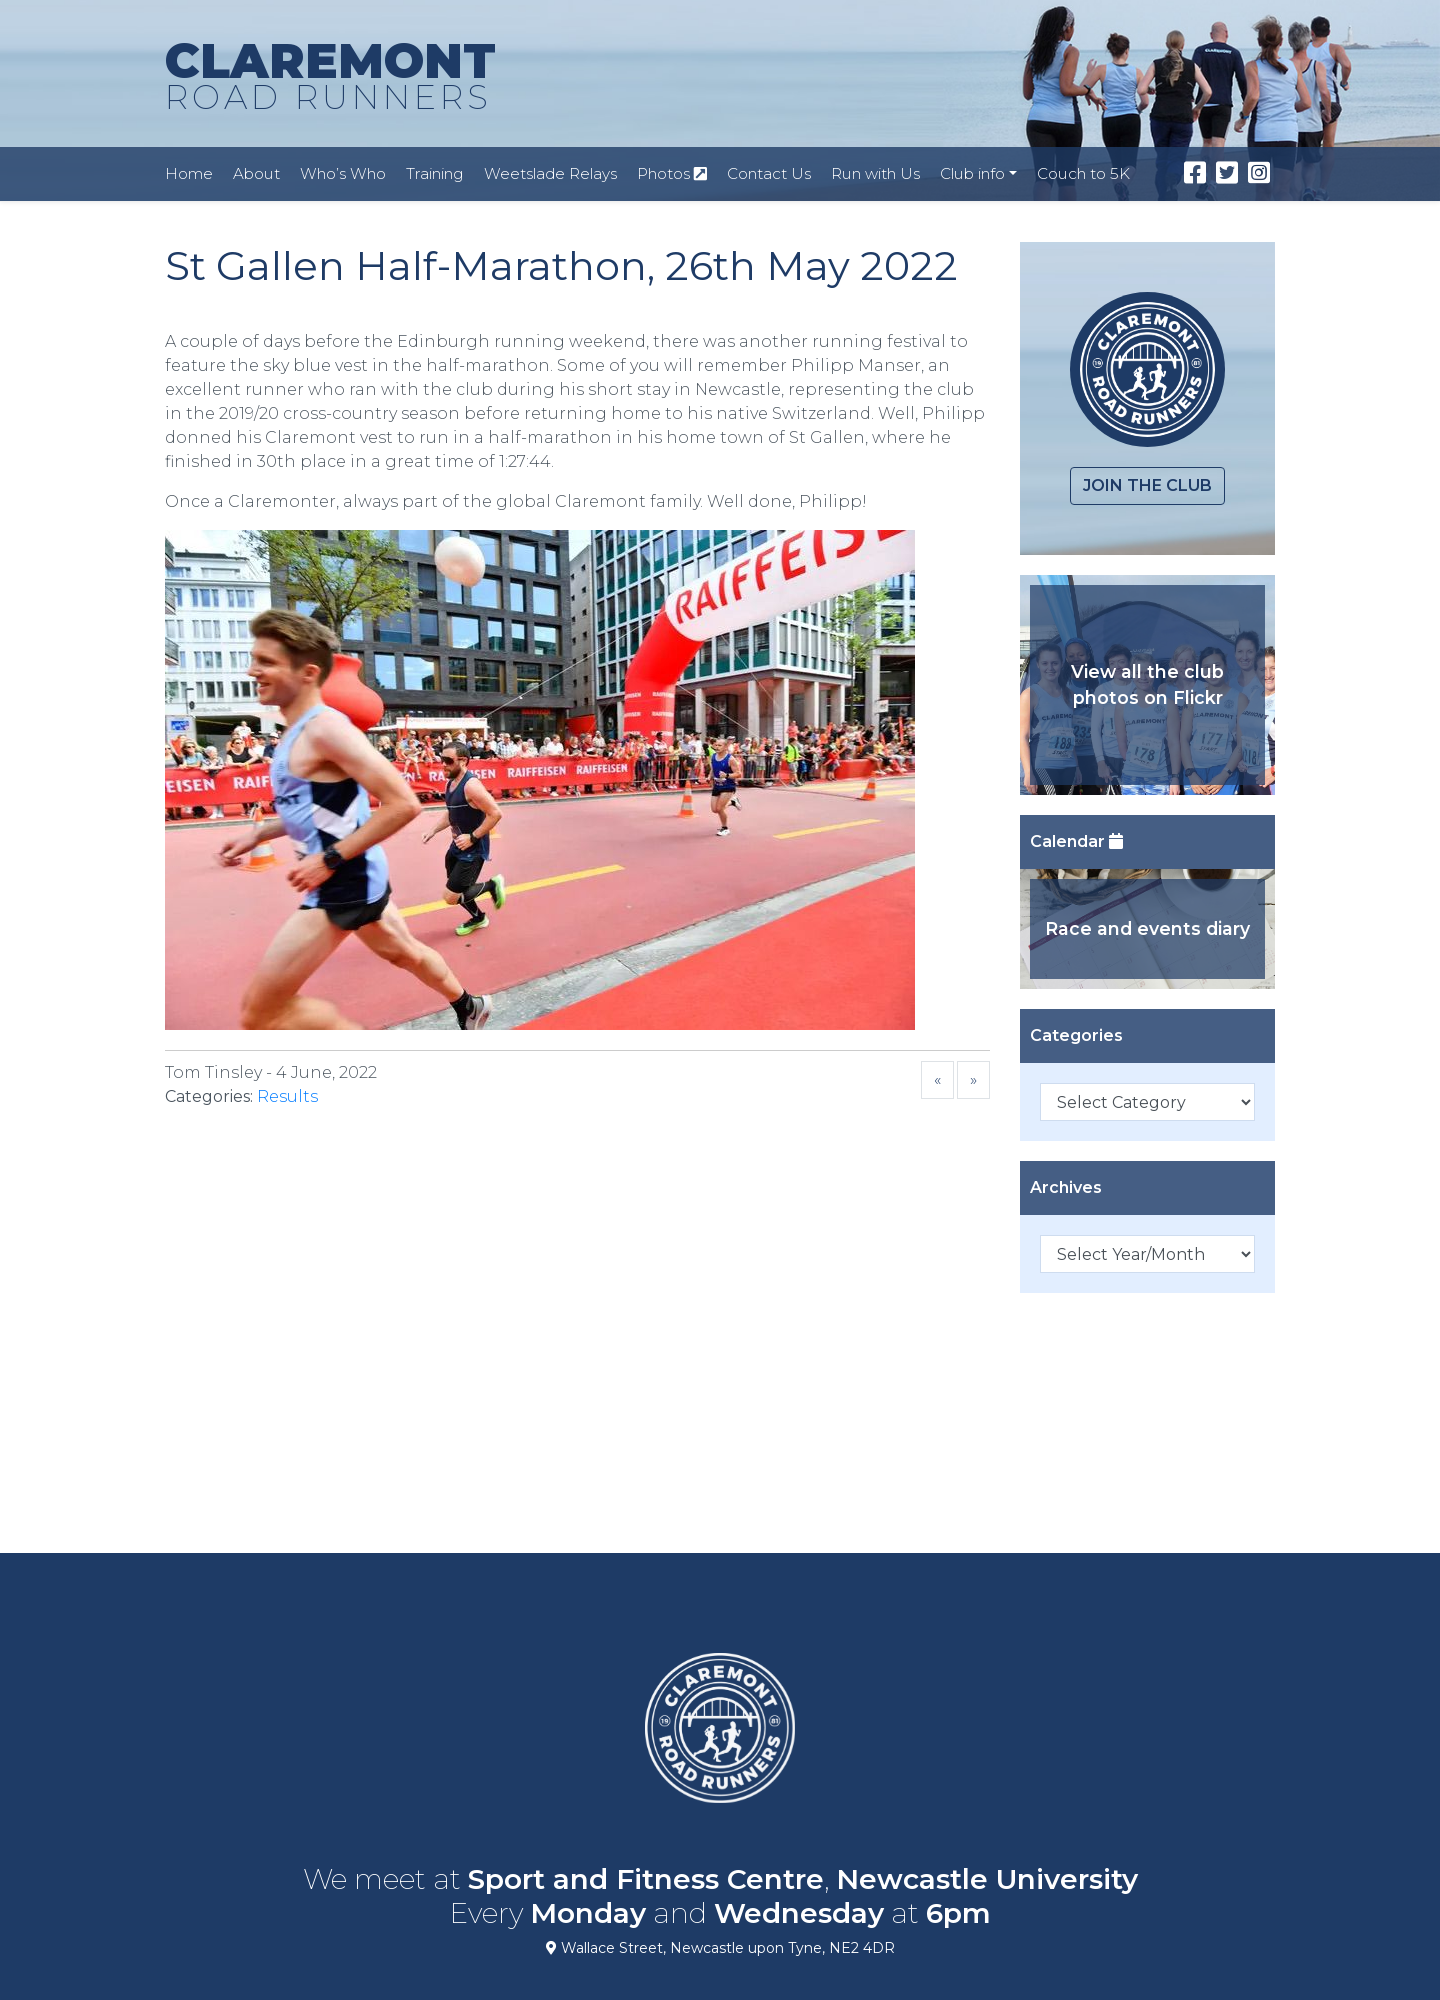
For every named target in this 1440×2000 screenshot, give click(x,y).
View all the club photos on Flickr (1147, 684)
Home (189, 173)
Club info (972, 173)
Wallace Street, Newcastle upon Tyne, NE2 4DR (720, 1948)
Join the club (1147, 485)
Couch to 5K (1083, 173)
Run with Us (875, 173)
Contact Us (769, 173)
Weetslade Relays (550, 173)
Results (287, 1096)
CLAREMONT (330, 77)
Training (435, 173)
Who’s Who (343, 173)
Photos (672, 173)
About (256, 173)
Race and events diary (1147, 928)
